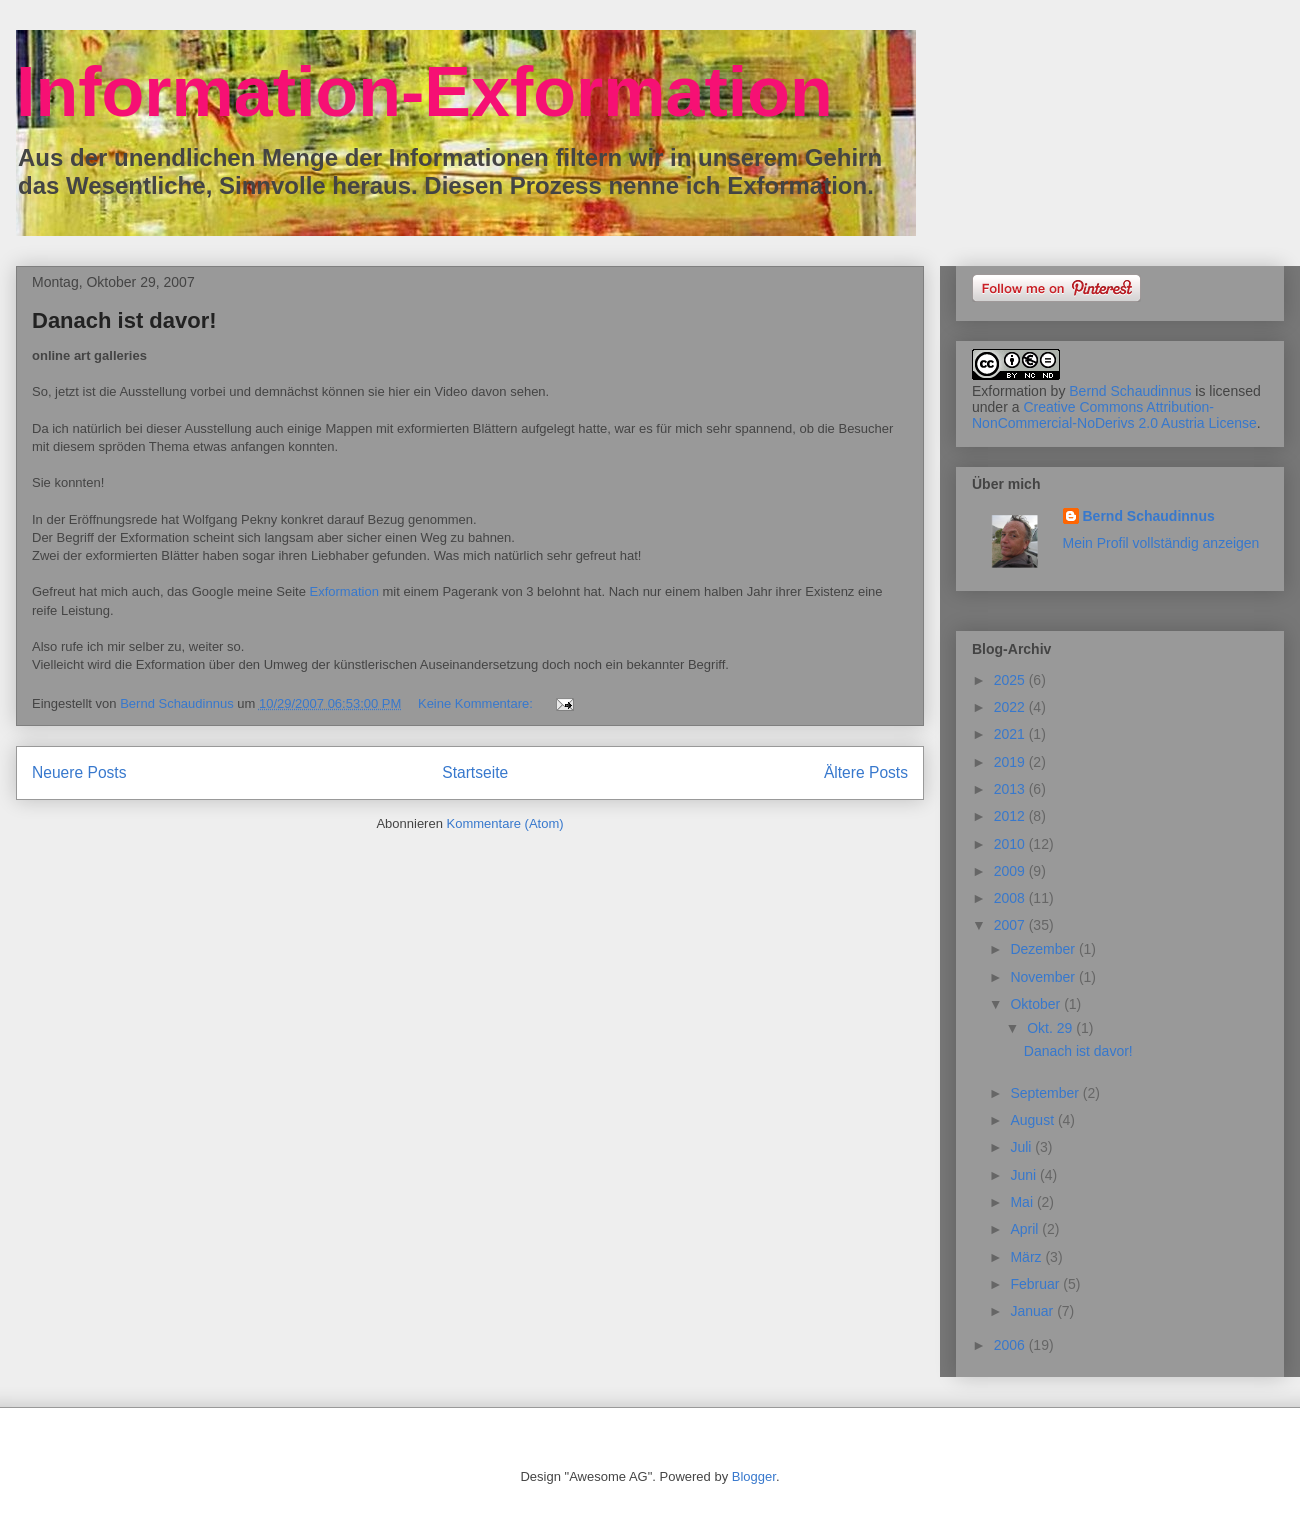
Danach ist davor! (124, 320)
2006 (1011, 1345)
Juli (1022, 1147)
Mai (1023, 1202)
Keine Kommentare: (477, 703)
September (1046, 1093)
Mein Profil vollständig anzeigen (1161, 543)
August (1033, 1120)
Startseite (475, 772)
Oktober (1037, 1004)
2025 (1011, 680)
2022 (1011, 707)
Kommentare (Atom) (505, 823)
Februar (1036, 1284)
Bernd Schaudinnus (1130, 391)
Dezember (1044, 949)
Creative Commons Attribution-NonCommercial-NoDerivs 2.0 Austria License (1114, 415)
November (1044, 977)
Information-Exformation (424, 92)
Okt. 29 (1051, 1028)
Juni (1025, 1175)
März (1027, 1257)
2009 (1011, 871)
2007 (1011, 925)
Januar (1033, 1311)
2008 (1011, 898)
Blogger (754, 1476)
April (1026, 1229)
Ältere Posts (866, 772)
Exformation (344, 591)
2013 (1011, 789)
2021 (1011, 734)
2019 (1011, 762)
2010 (1011, 844)
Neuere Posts (79, 772)
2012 (1011, 816)
